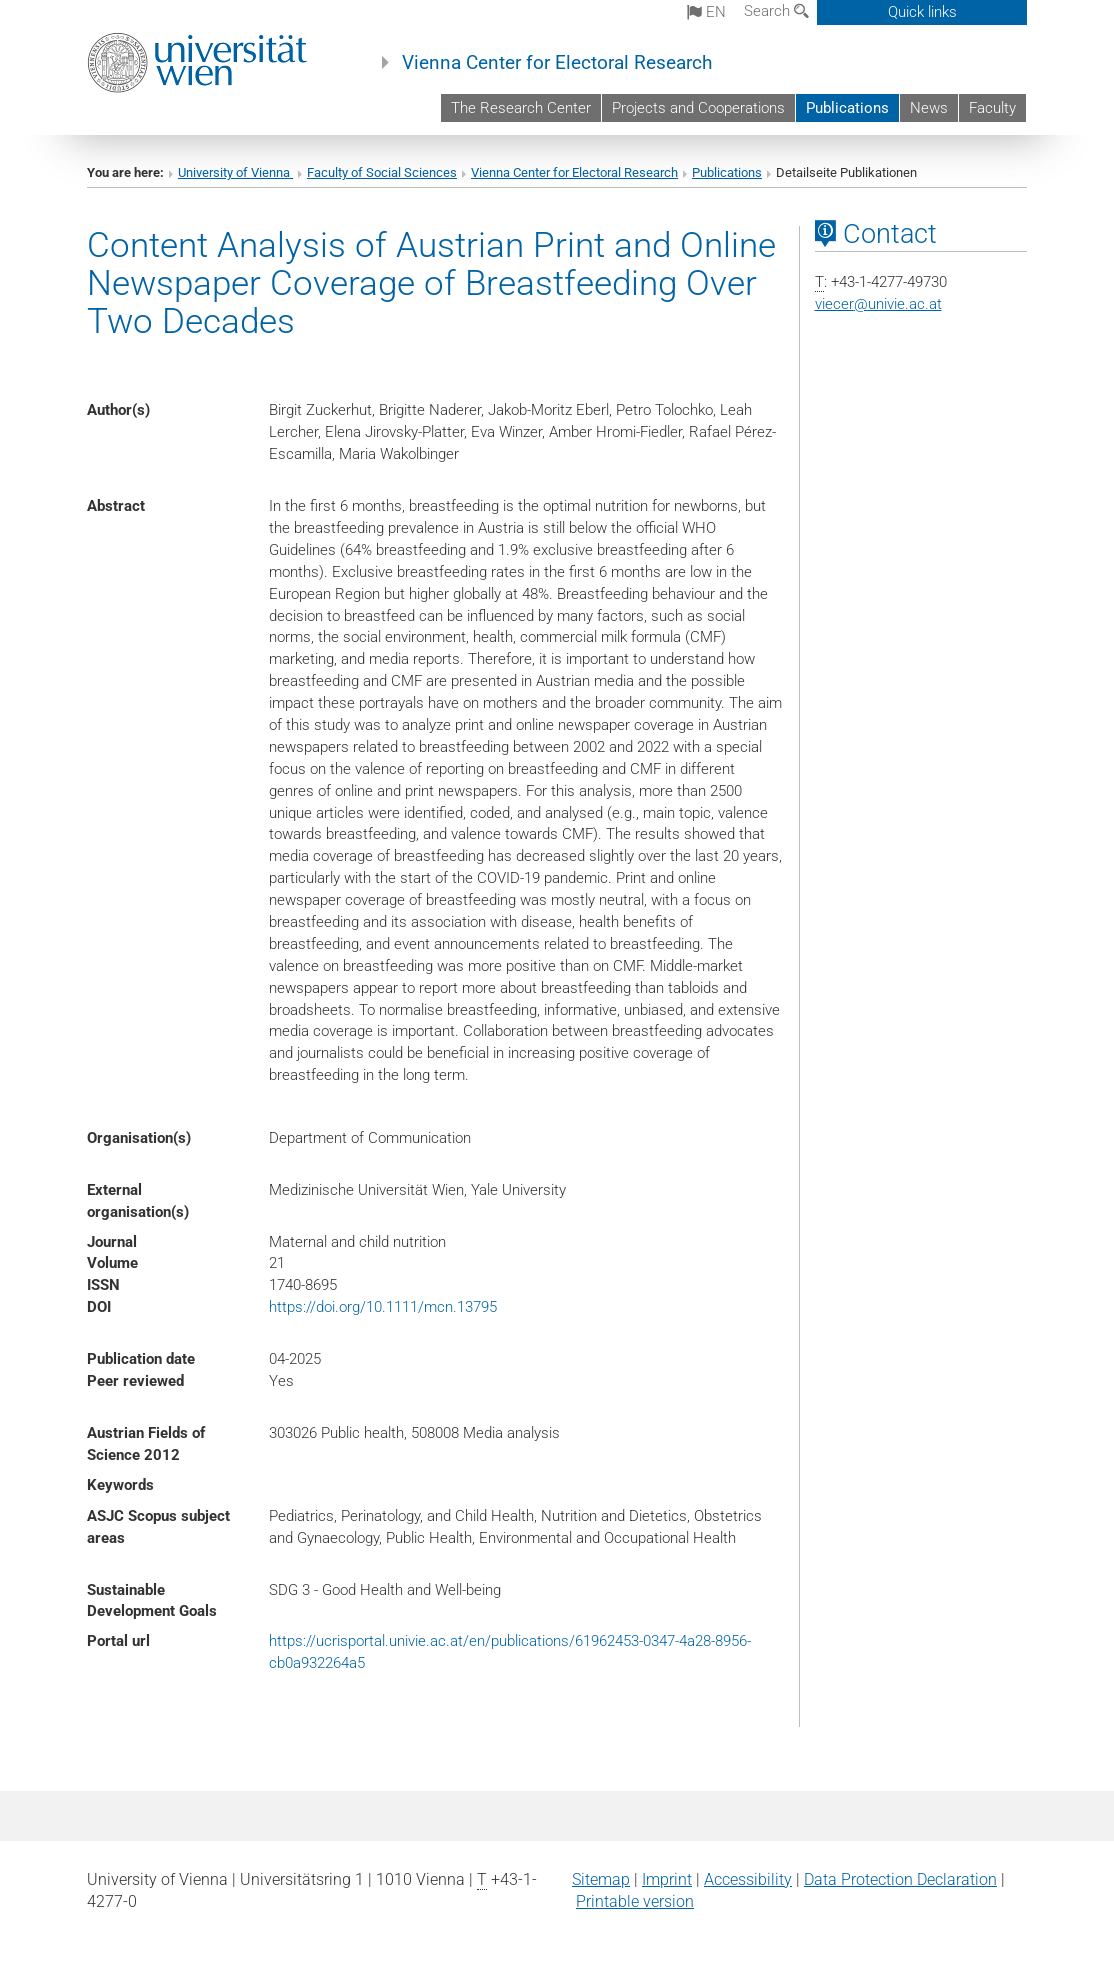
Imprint (667, 1879)
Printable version (635, 1901)
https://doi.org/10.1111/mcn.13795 (383, 1307)
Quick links (922, 12)
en (706, 12)
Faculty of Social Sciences (382, 172)
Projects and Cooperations (698, 108)
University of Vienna (235, 172)
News (929, 108)
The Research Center (521, 108)
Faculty (992, 108)
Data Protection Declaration (900, 1879)
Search (776, 11)
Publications (847, 108)
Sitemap (601, 1879)
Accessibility (748, 1879)
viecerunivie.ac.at (878, 304)
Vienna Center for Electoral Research (557, 63)
